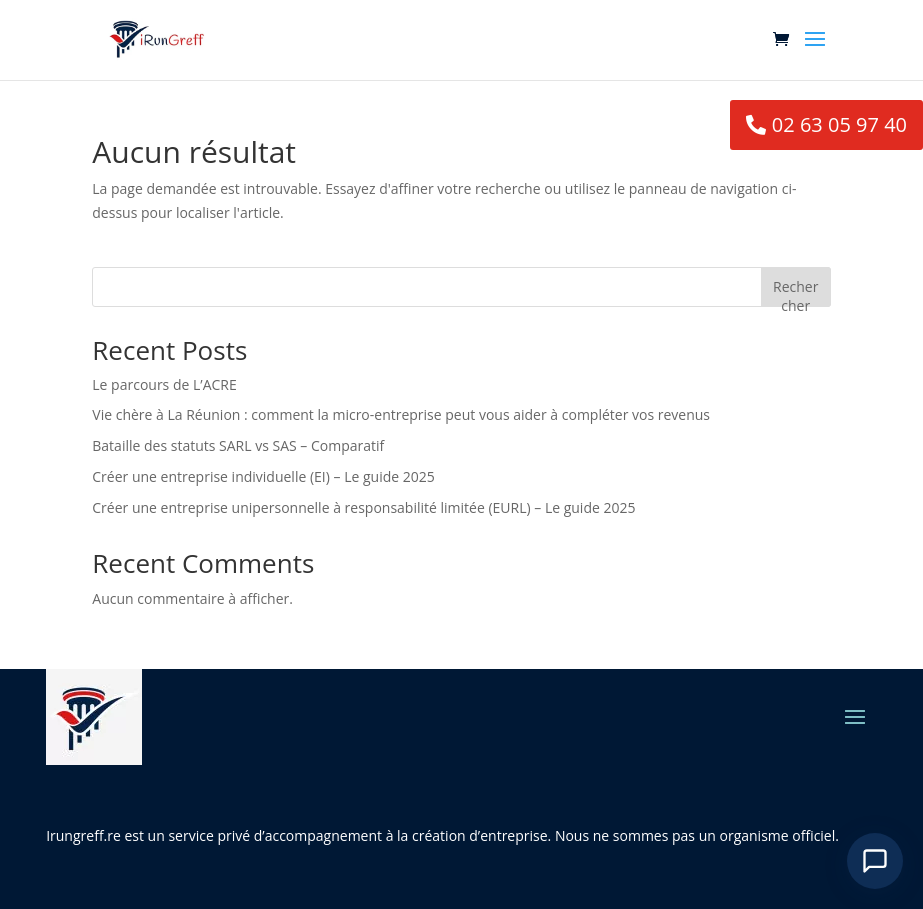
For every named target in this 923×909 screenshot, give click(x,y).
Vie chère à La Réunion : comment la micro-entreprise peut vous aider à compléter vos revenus (401, 414)
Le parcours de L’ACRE (164, 384)
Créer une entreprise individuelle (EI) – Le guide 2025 (263, 476)
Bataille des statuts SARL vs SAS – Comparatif (238, 445)
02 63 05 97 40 (839, 124)
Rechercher (795, 291)
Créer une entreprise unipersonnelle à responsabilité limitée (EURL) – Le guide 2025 (363, 507)
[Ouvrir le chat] (875, 861)
